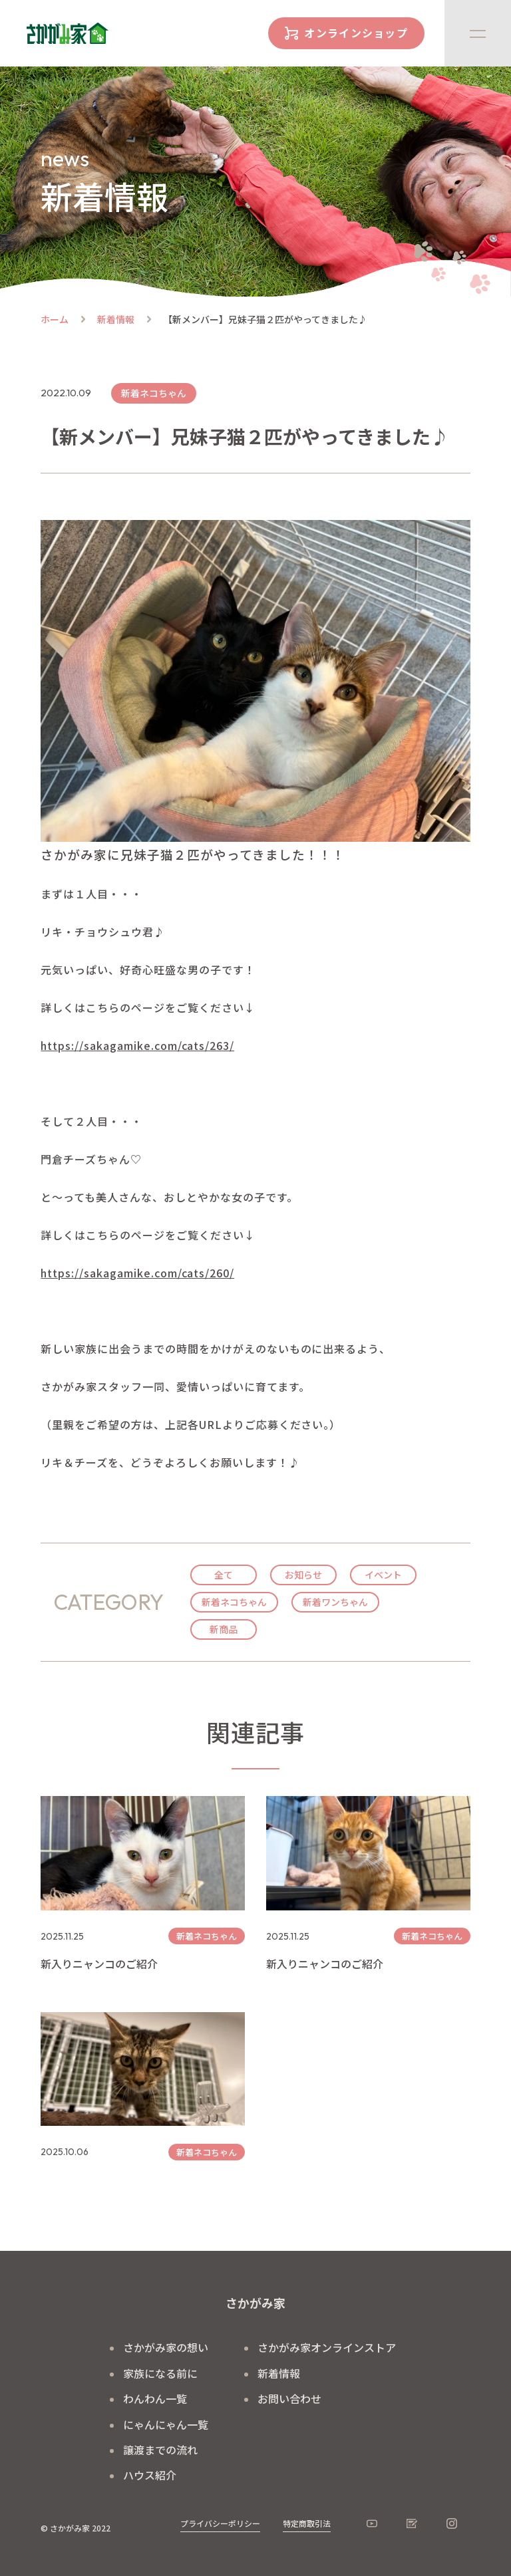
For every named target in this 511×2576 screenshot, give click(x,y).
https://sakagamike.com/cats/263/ (137, 1045)
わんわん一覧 (155, 2398)
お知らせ (303, 1574)
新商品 (224, 1629)
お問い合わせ (289, 2398)
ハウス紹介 (149, 2475)
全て (223, 1574)
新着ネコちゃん (234, 1602)
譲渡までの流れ (160, 2450)
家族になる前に (160, 2373)
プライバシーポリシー (220, 2523)
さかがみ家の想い (165, 2347)
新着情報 (115, 319)
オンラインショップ (356, 33)
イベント (383, 1574)
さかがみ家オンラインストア (326, 2347)
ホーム (55, 319)
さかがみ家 (255, 2302)
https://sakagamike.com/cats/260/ (137, 1273)
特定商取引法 (307, 2523)
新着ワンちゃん (335, 1602)
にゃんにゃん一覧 (165, 2424)
